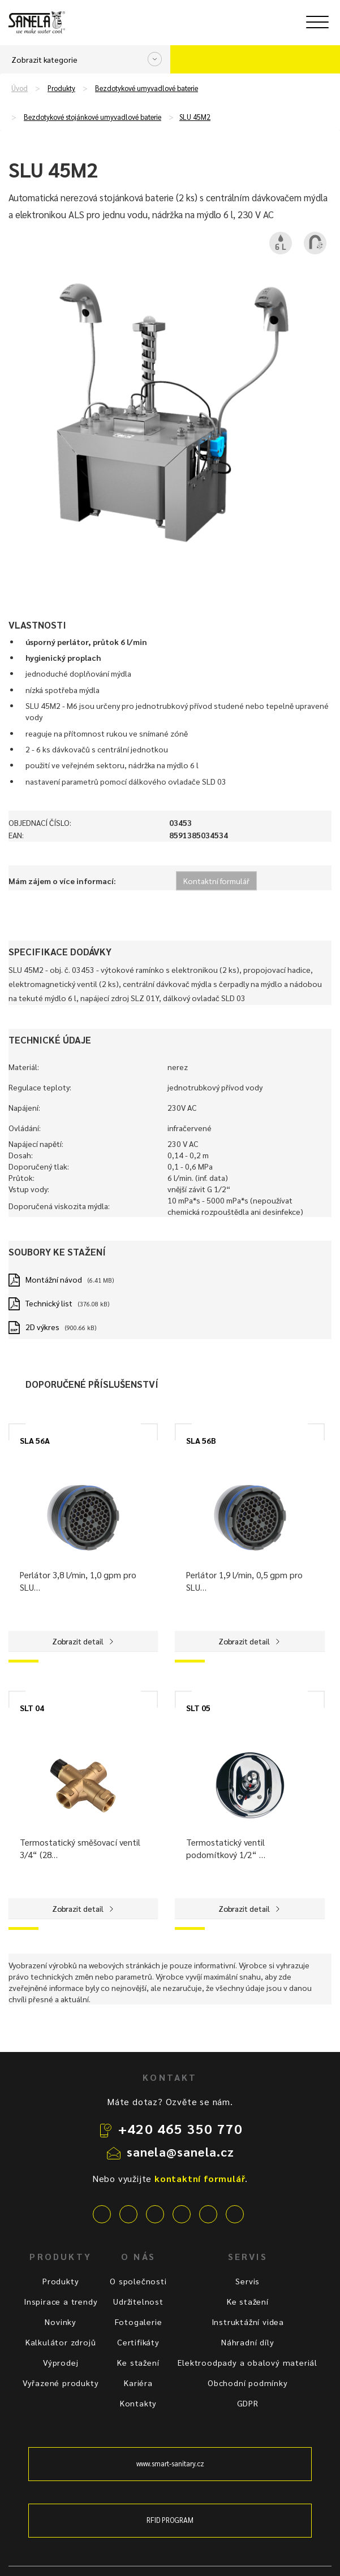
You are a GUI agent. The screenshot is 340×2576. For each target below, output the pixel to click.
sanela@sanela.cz (181, 2151)
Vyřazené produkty (61, 2383)
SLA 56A (35, 1440)
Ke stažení (138, 2362)
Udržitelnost (138, 2301)
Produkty (61, 88)
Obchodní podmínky (248, 2383)
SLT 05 (198, 1708)
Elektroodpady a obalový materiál (247, 2362)
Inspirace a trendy (60, 2301)
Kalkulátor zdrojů (60, 2342)
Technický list (48, 1303)
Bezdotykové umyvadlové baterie (146, 88)
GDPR (248, 2403)
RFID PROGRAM (170, 2520)
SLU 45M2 (194, 117)
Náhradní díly (247, 2342)
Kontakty (138, 2403)
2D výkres (42, 1327)
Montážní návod (53, 1279)
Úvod (19, 88)
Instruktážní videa (248, 2322)
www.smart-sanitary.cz (170, 2463)
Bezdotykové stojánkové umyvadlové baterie (92, 117)
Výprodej (60, 2362)
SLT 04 (32, 1708)
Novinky (60, 2322)
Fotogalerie (138, 2322)
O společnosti (138, 2281)
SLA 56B (201, 1440)
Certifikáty (138, 2342)
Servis (247, 2281)
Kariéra (138, 2383)
